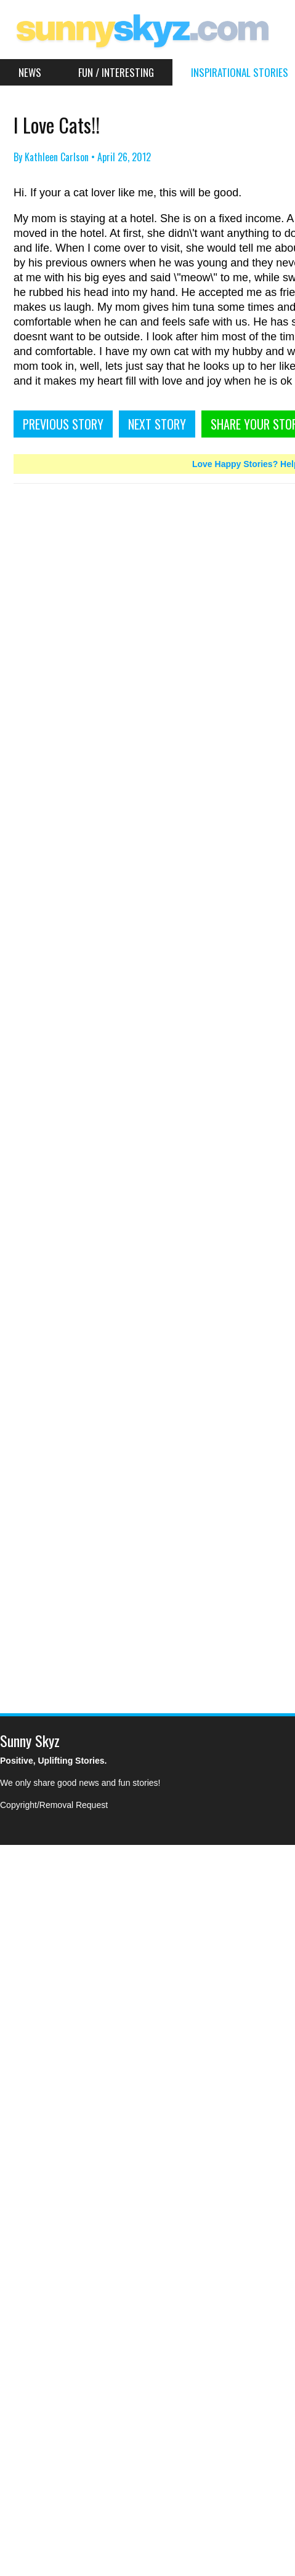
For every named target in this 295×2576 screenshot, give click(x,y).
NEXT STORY (157, 424)
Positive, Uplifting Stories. (53, 1761)
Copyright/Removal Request (54, 1805)
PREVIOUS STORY (63, 424)
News (29, 72)
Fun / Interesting (116, 72)
